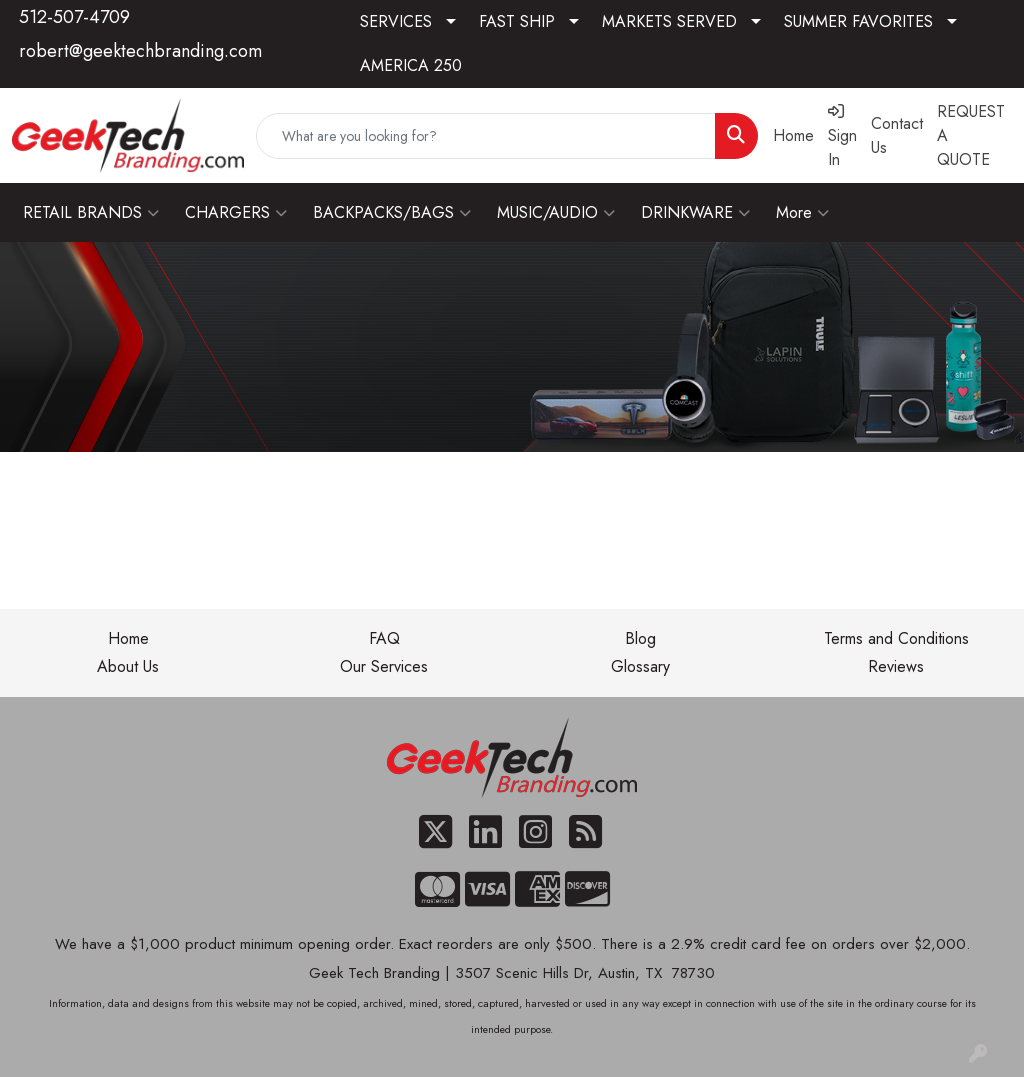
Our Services (384, 666)
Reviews (896, 666)
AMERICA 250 (411, 65)
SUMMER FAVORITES (858, 21)
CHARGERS (236, 213)
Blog (640, 638)
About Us (128, 666)
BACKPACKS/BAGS (392, 213)
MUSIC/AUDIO (556, 213)
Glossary (640, 666)
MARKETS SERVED (669, 21)
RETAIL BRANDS (91, 213)
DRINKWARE (695, 213)
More (802, 213)
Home (128, 638)
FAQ (384, 638)
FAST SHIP (517, 21)
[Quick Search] (486, 136)
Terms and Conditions (896, 638)
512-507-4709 (74, 17)
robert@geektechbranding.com (140, 51)
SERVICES (396, 21)
